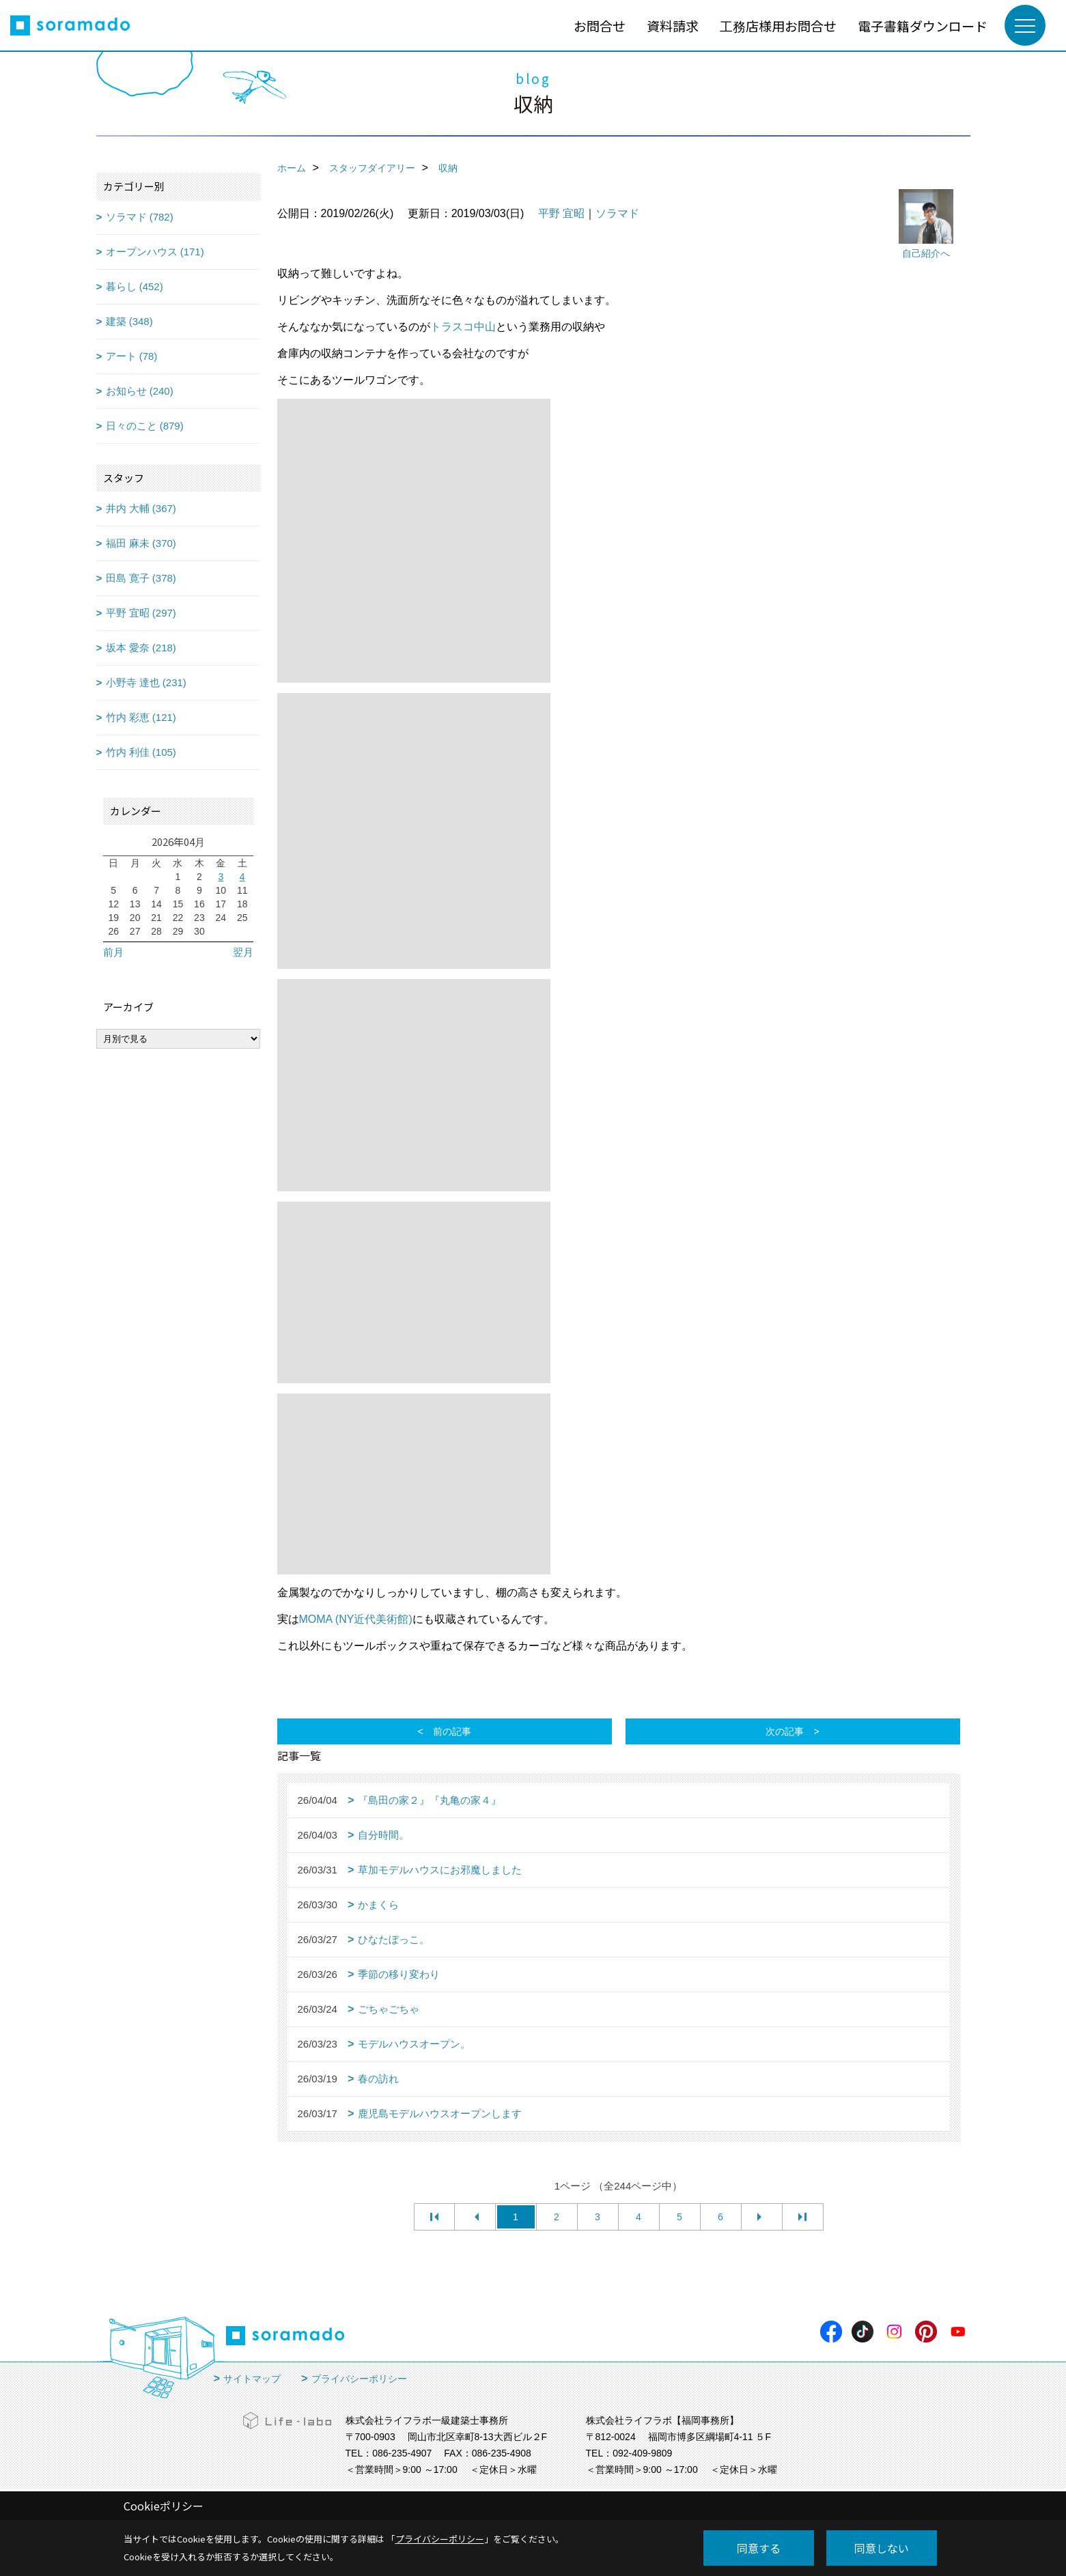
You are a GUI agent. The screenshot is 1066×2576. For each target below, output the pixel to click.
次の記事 (785, 1731)
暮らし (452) (134, 286)
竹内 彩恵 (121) (141, 717)
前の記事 (452, 1731)
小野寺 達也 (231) (146, 682)
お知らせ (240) (139, 391)
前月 (113, 952)
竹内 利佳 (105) (141, 752)
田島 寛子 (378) (141, 578)
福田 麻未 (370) (141, 543)
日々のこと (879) (145, 425)
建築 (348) (129, 321)
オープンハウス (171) (155, 251)
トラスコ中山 (463, 326)
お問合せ (600, 25)
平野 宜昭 (561, 213)
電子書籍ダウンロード (922, 25)
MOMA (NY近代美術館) (355, 1619)
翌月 (243, 952)
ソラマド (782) (139, 217)
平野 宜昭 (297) (141, 613)
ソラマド (617, 213)
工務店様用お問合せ (778, 25)
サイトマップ (252, 2378)
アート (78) (132, 356)
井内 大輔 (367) (141, 508)
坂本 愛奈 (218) (141, 647)
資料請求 (673, 25)
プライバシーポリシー (359, 2378)
